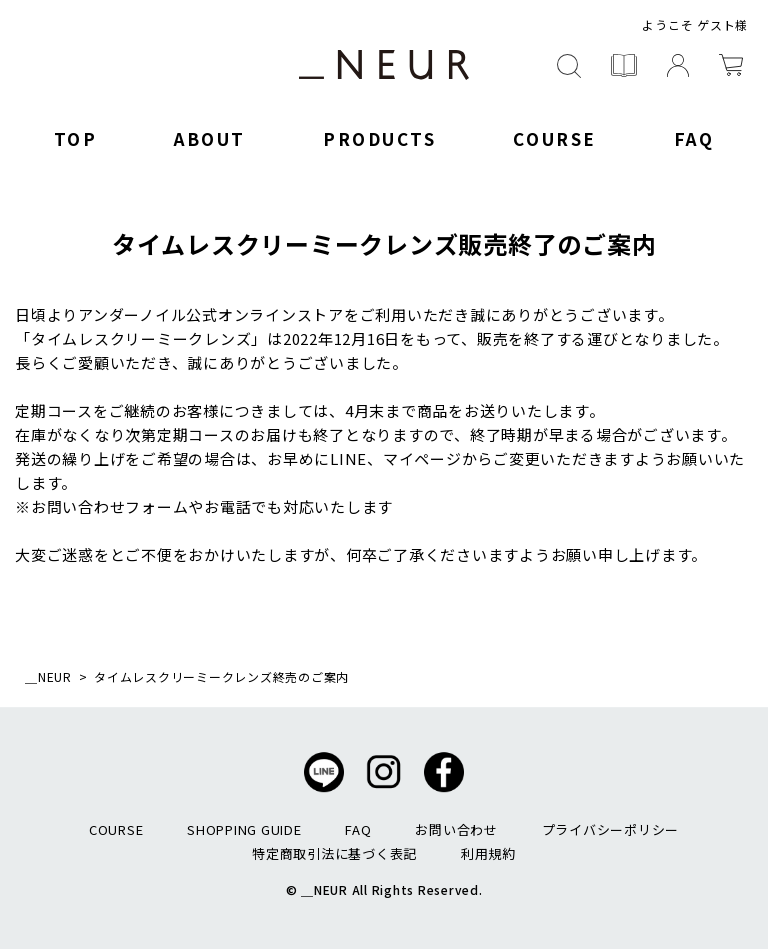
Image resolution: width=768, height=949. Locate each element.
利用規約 (488, 853)
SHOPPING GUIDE (244, 829)
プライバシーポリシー (611, 829)
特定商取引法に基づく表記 (334, 853)
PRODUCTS (379, 138)
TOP (76, 138)
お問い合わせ (456, 829)
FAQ (694, 138)
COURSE (554, 138)
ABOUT (210, 138)
